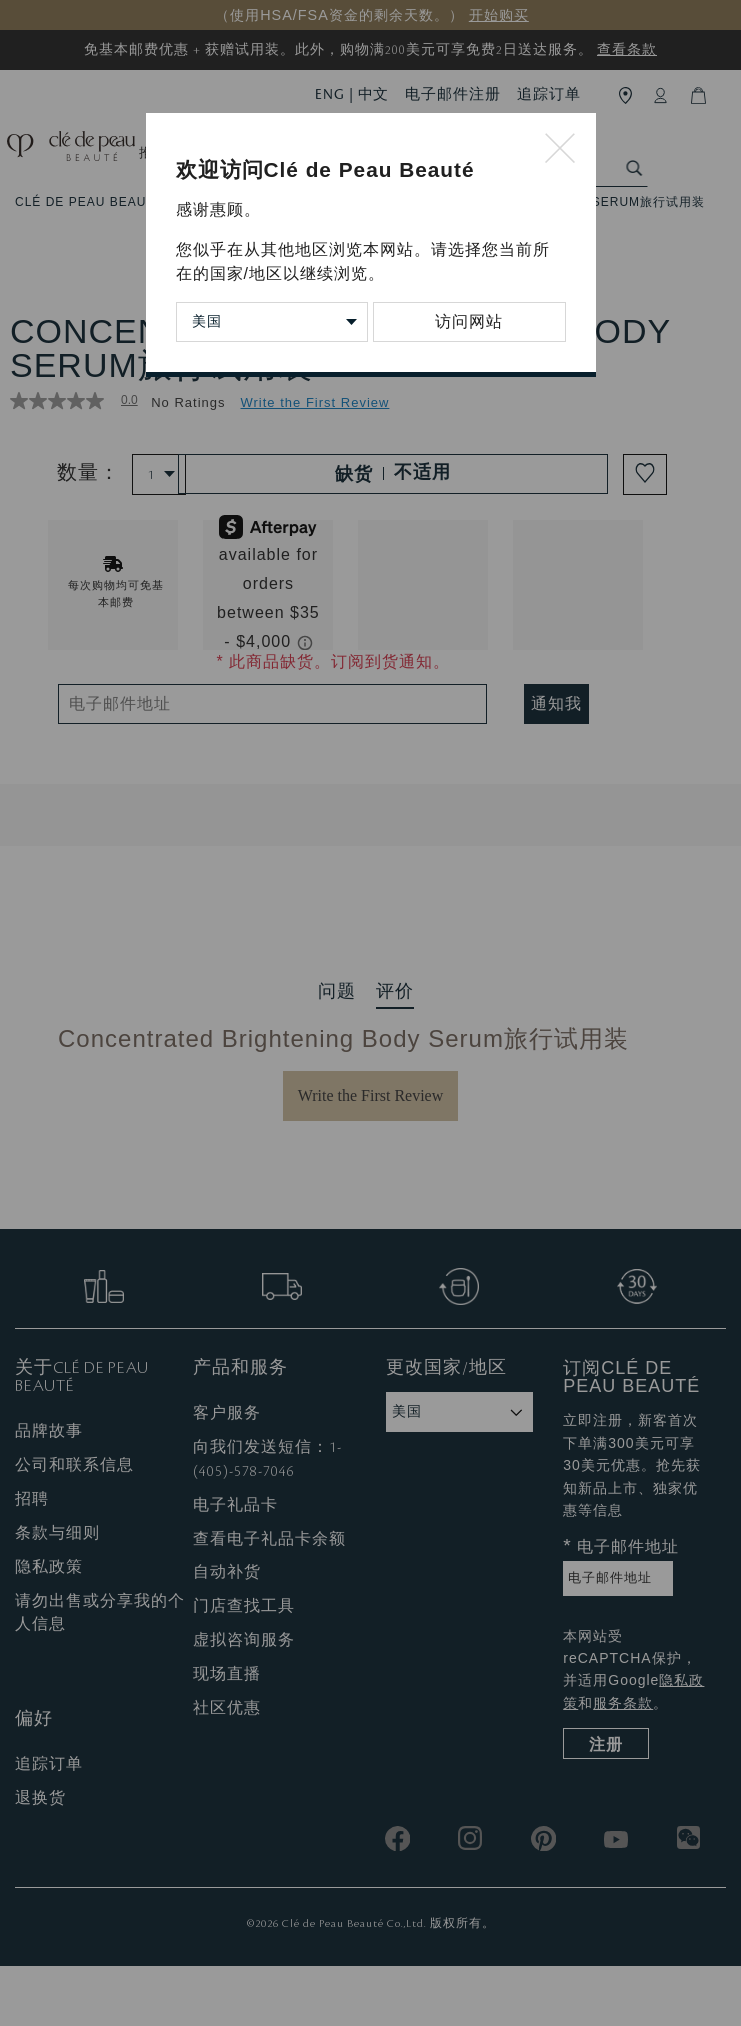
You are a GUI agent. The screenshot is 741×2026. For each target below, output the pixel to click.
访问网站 (469, 321)
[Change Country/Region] (272, 322)
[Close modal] (560, 149)
